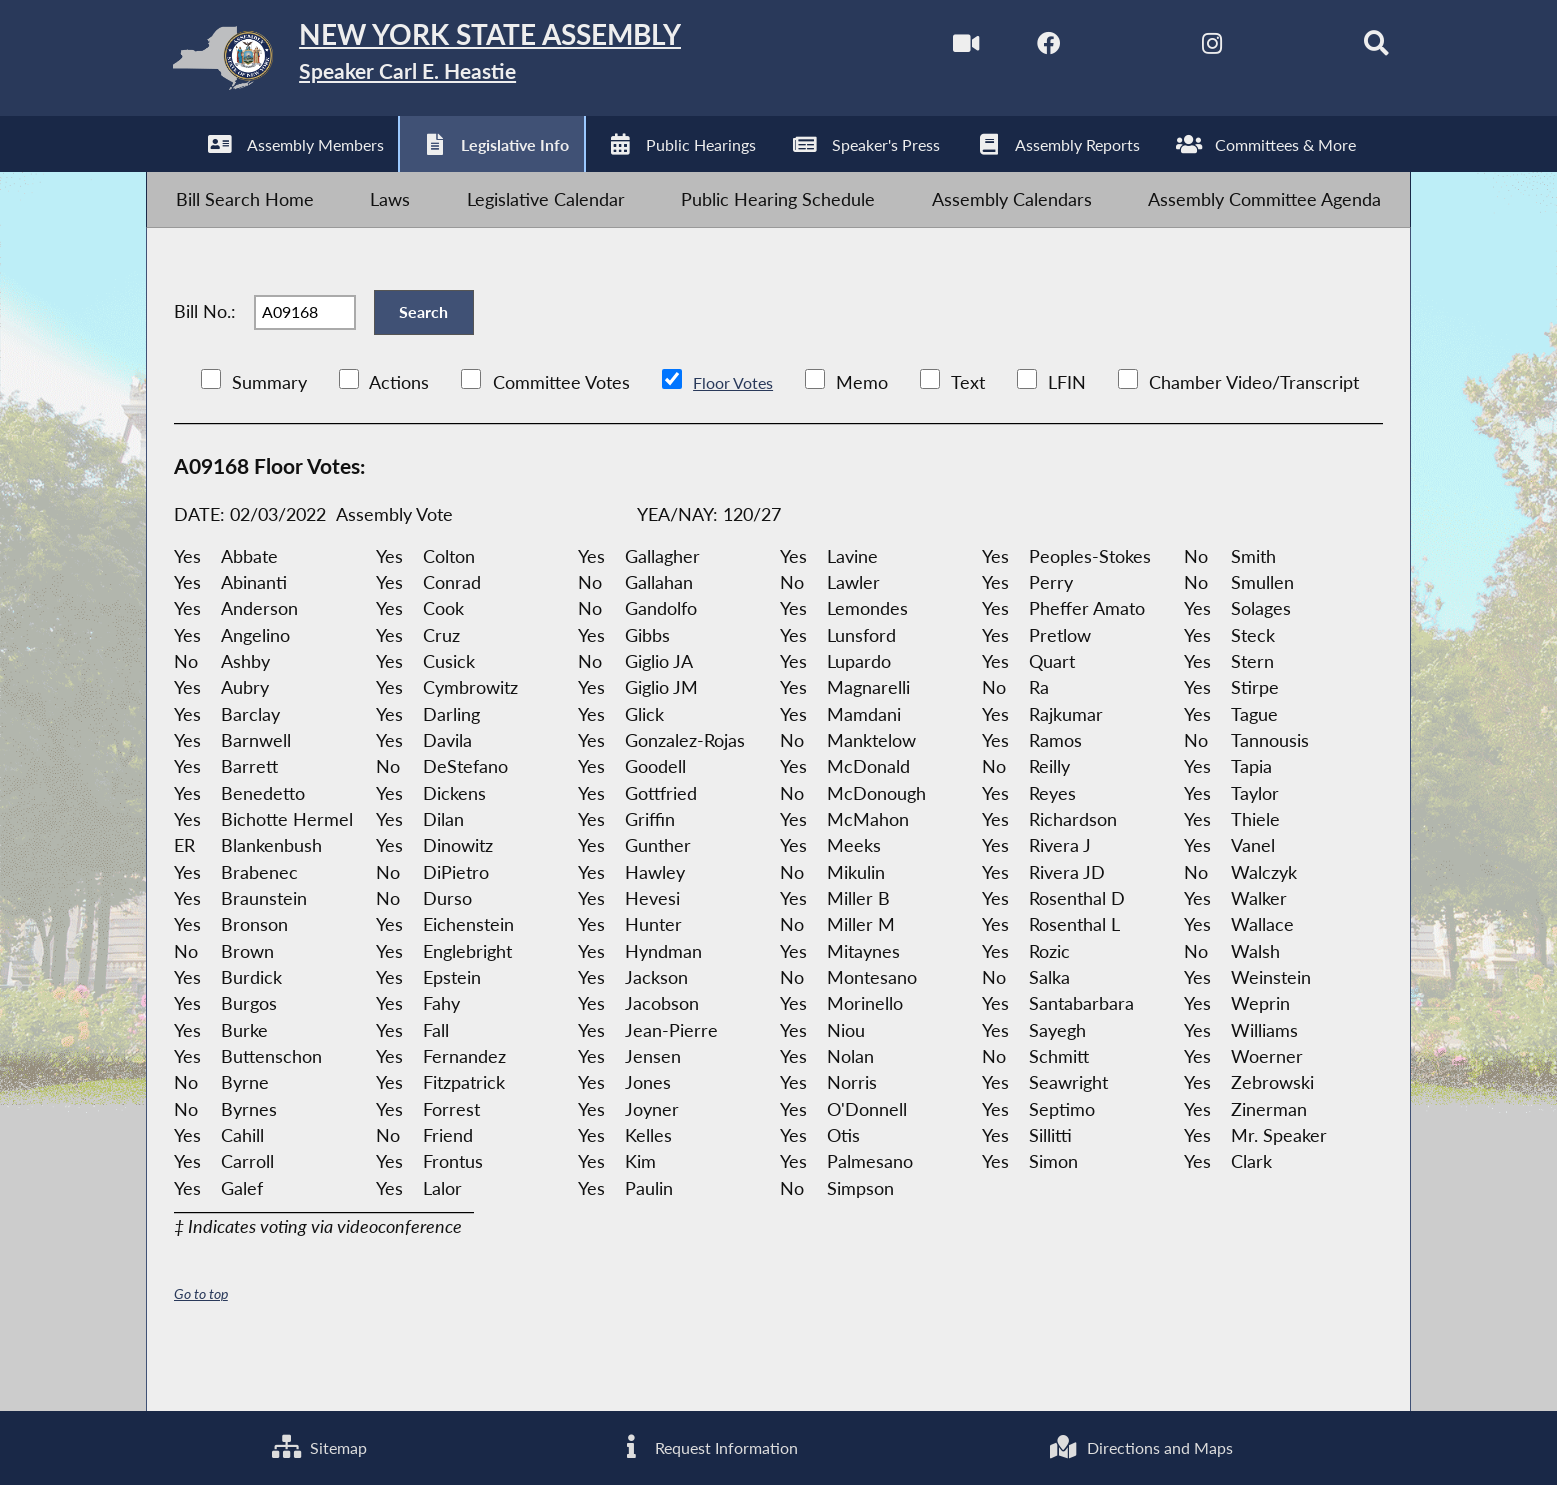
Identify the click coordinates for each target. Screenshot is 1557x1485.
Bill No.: (205, 346)
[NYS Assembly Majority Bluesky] (1264, 48)
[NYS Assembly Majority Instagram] (1179, 48)
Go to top (204, 1340)
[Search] (1348, 48)
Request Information (701, 1444)
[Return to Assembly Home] (464, 63)
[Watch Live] (926, 48)
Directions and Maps (1138, 1444)
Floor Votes (738, 428)
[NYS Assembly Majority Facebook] (1010, 48)
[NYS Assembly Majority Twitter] (1095, 48)
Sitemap (314, 1444)
